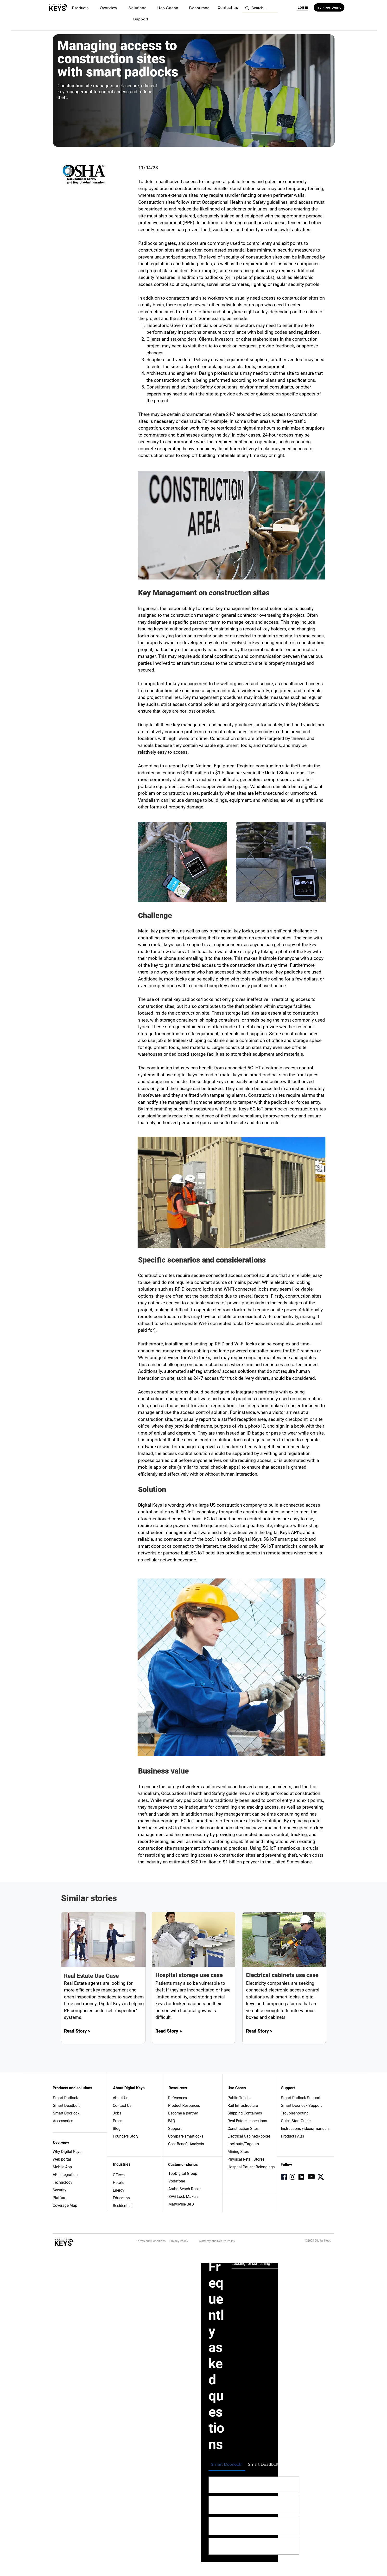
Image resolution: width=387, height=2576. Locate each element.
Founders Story (126, 2136)
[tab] (227, 2464)
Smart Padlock (65, 2097)
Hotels (118, 2182)
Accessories (63, 2121)
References (177, 2097)
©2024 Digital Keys (318, 2240)
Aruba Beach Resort (185, 2189)
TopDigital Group (182, 2173)
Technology (62, 2182)
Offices (119, 2175)
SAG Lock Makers (183, 2196)
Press (117, 2121)
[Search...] (259, 8)
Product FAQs (292, 2136)
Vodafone (176, 2181)
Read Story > (77, 2031)
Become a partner (183, 2113)
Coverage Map (65, 2205)
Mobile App (62, 2167)
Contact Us (122, 2105)
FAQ (171, 2121)
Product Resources (184, 2105)
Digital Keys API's (284, 1532)
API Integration (65, 2174)
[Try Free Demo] (329, 7)
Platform (60, 2197)
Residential (122, 2205)
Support (175, 2128)
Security (59, 2190)
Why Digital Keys (67, 2151)
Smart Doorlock (66, 2113)
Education (121, 2198)
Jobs (117, 2113)
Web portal (62, 2159)
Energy (118, 2190)
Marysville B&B (181, 2204)
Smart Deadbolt (67, 2105)
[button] (80, 7)
